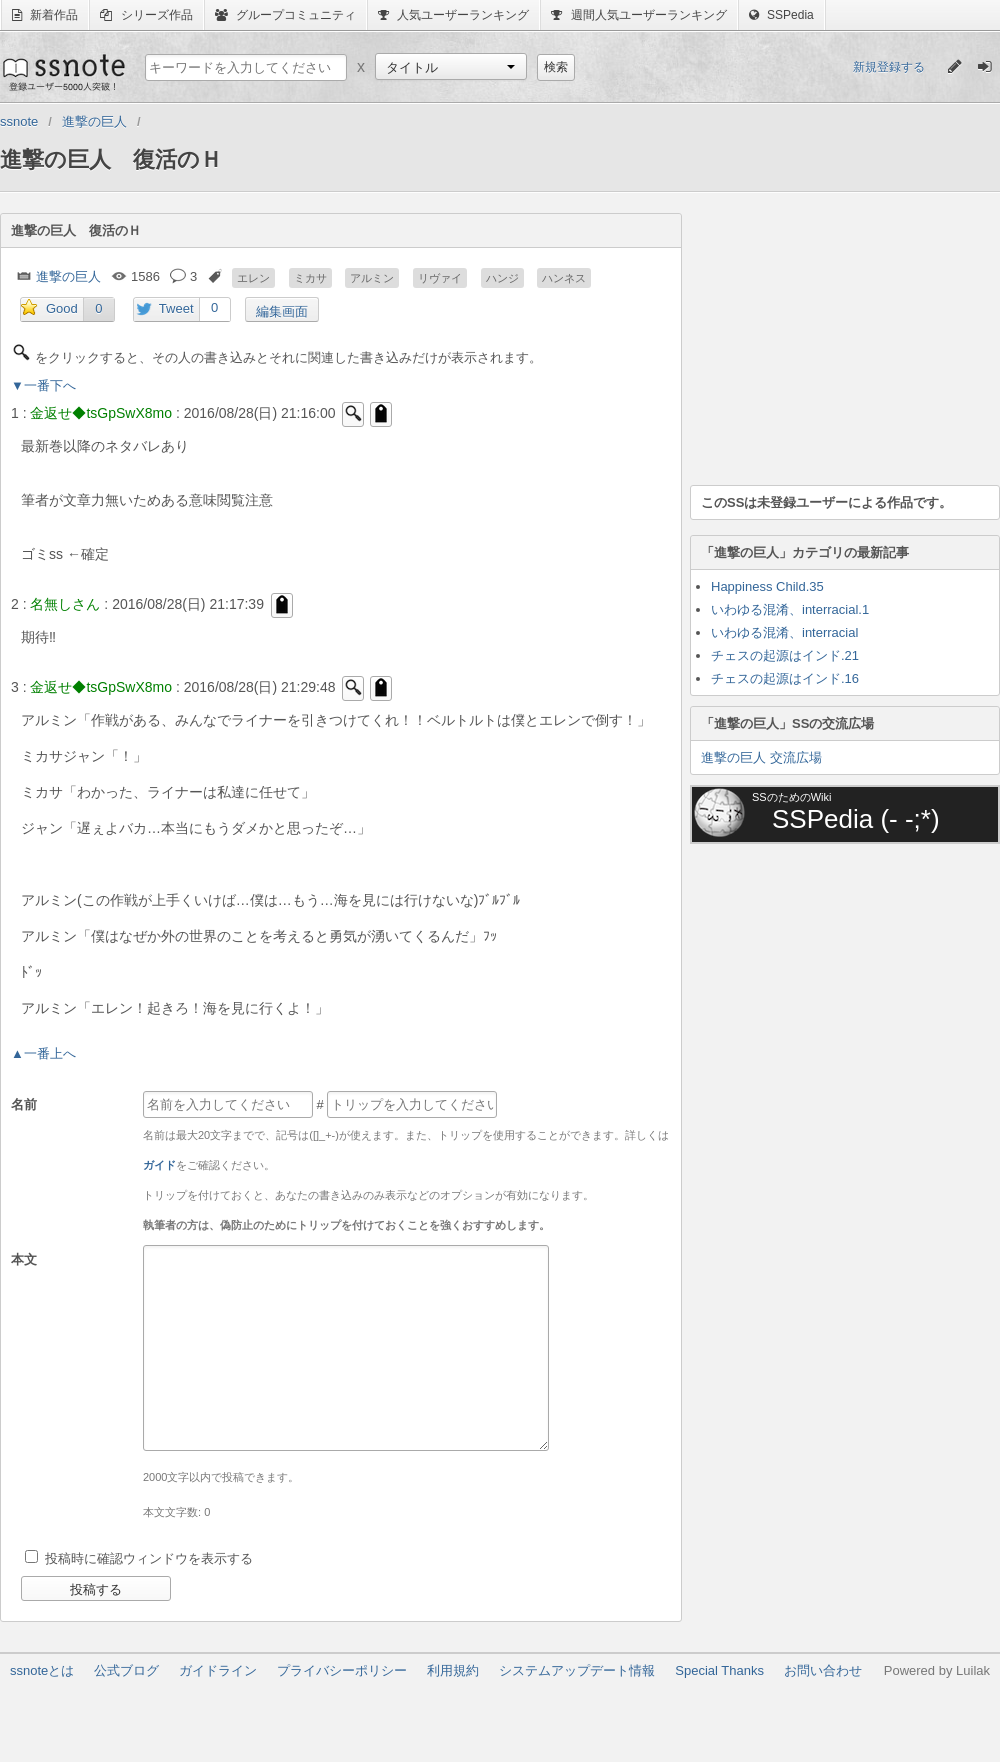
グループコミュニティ (285, 15)
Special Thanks (719, 1670)
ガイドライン (218, 1670)
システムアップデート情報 (577, 1670)
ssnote (62, 72)
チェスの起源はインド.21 (785, 655)
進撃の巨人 (68, 276)
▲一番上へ (43, 1053)
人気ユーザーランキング (453, 15)
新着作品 (45, 15)
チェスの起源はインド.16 (785, 678)
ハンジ (502, 278)
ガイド (159, 1165)
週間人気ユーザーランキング (638, 15)
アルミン (372, 278)
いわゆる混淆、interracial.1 (790, 609)
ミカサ (310, 278)
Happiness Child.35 (767, 586)
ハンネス (564, 278)
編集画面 (282, 311)
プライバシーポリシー (342, 1670)
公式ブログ (126, 1670)
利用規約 (453, 1670)
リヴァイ (440, 278)
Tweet (176, 308)
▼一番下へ (43, 385)
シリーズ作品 (146, 15)
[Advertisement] (840, 338)
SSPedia (781, 15)
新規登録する (889, 67)
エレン (253, 278)
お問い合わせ (823, 1670)
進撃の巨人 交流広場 (761, 757)
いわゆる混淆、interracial (784, 632)
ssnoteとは (42, 1670)
